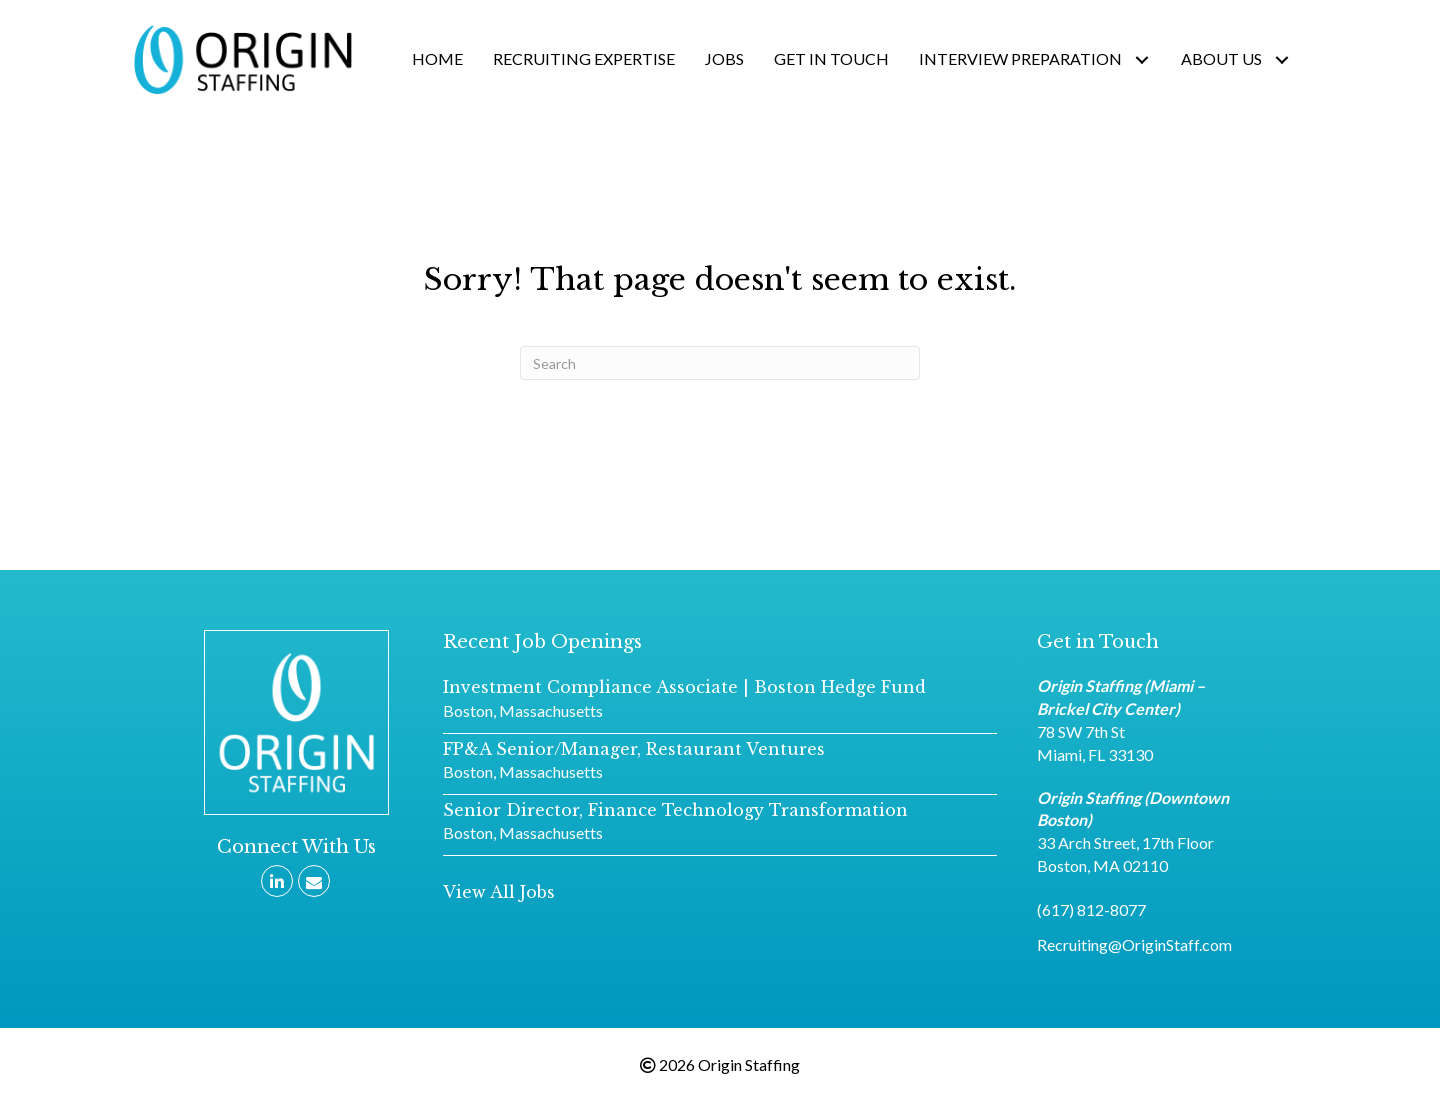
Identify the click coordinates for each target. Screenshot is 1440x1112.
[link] (437, 59)
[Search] (720, 363)
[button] (499, 892)
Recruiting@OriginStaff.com (1134, 944)
